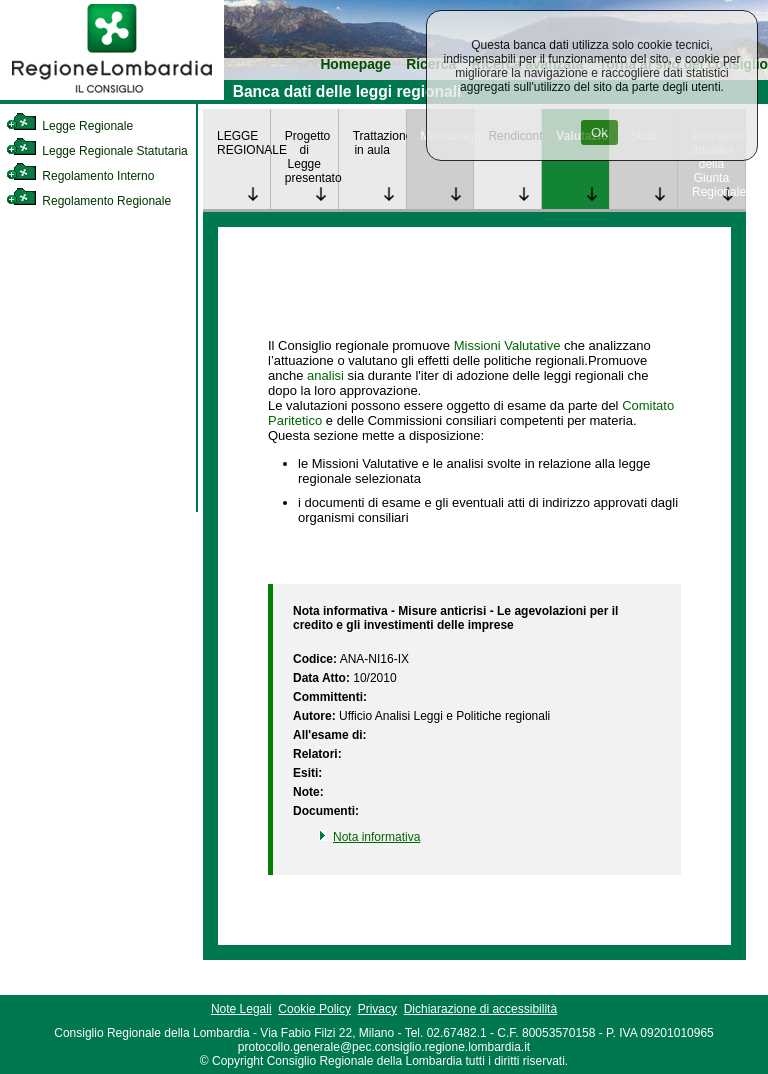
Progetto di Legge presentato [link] (311, 157)
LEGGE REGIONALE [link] (243, 143)
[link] (112, 96)
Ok (599, 132)
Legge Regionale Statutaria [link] (97, 151)
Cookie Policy (314, 1009)
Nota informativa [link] (376, 837)
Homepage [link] (355, 64)
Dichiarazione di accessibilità (480, 1009)
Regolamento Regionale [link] (88, 201)
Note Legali (241, 1009)
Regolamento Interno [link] (80, 176)
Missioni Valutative (507, 345)
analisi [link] (325, 375)
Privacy (377, 1009)
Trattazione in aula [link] (379, 143)
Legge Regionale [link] (69, 126)
